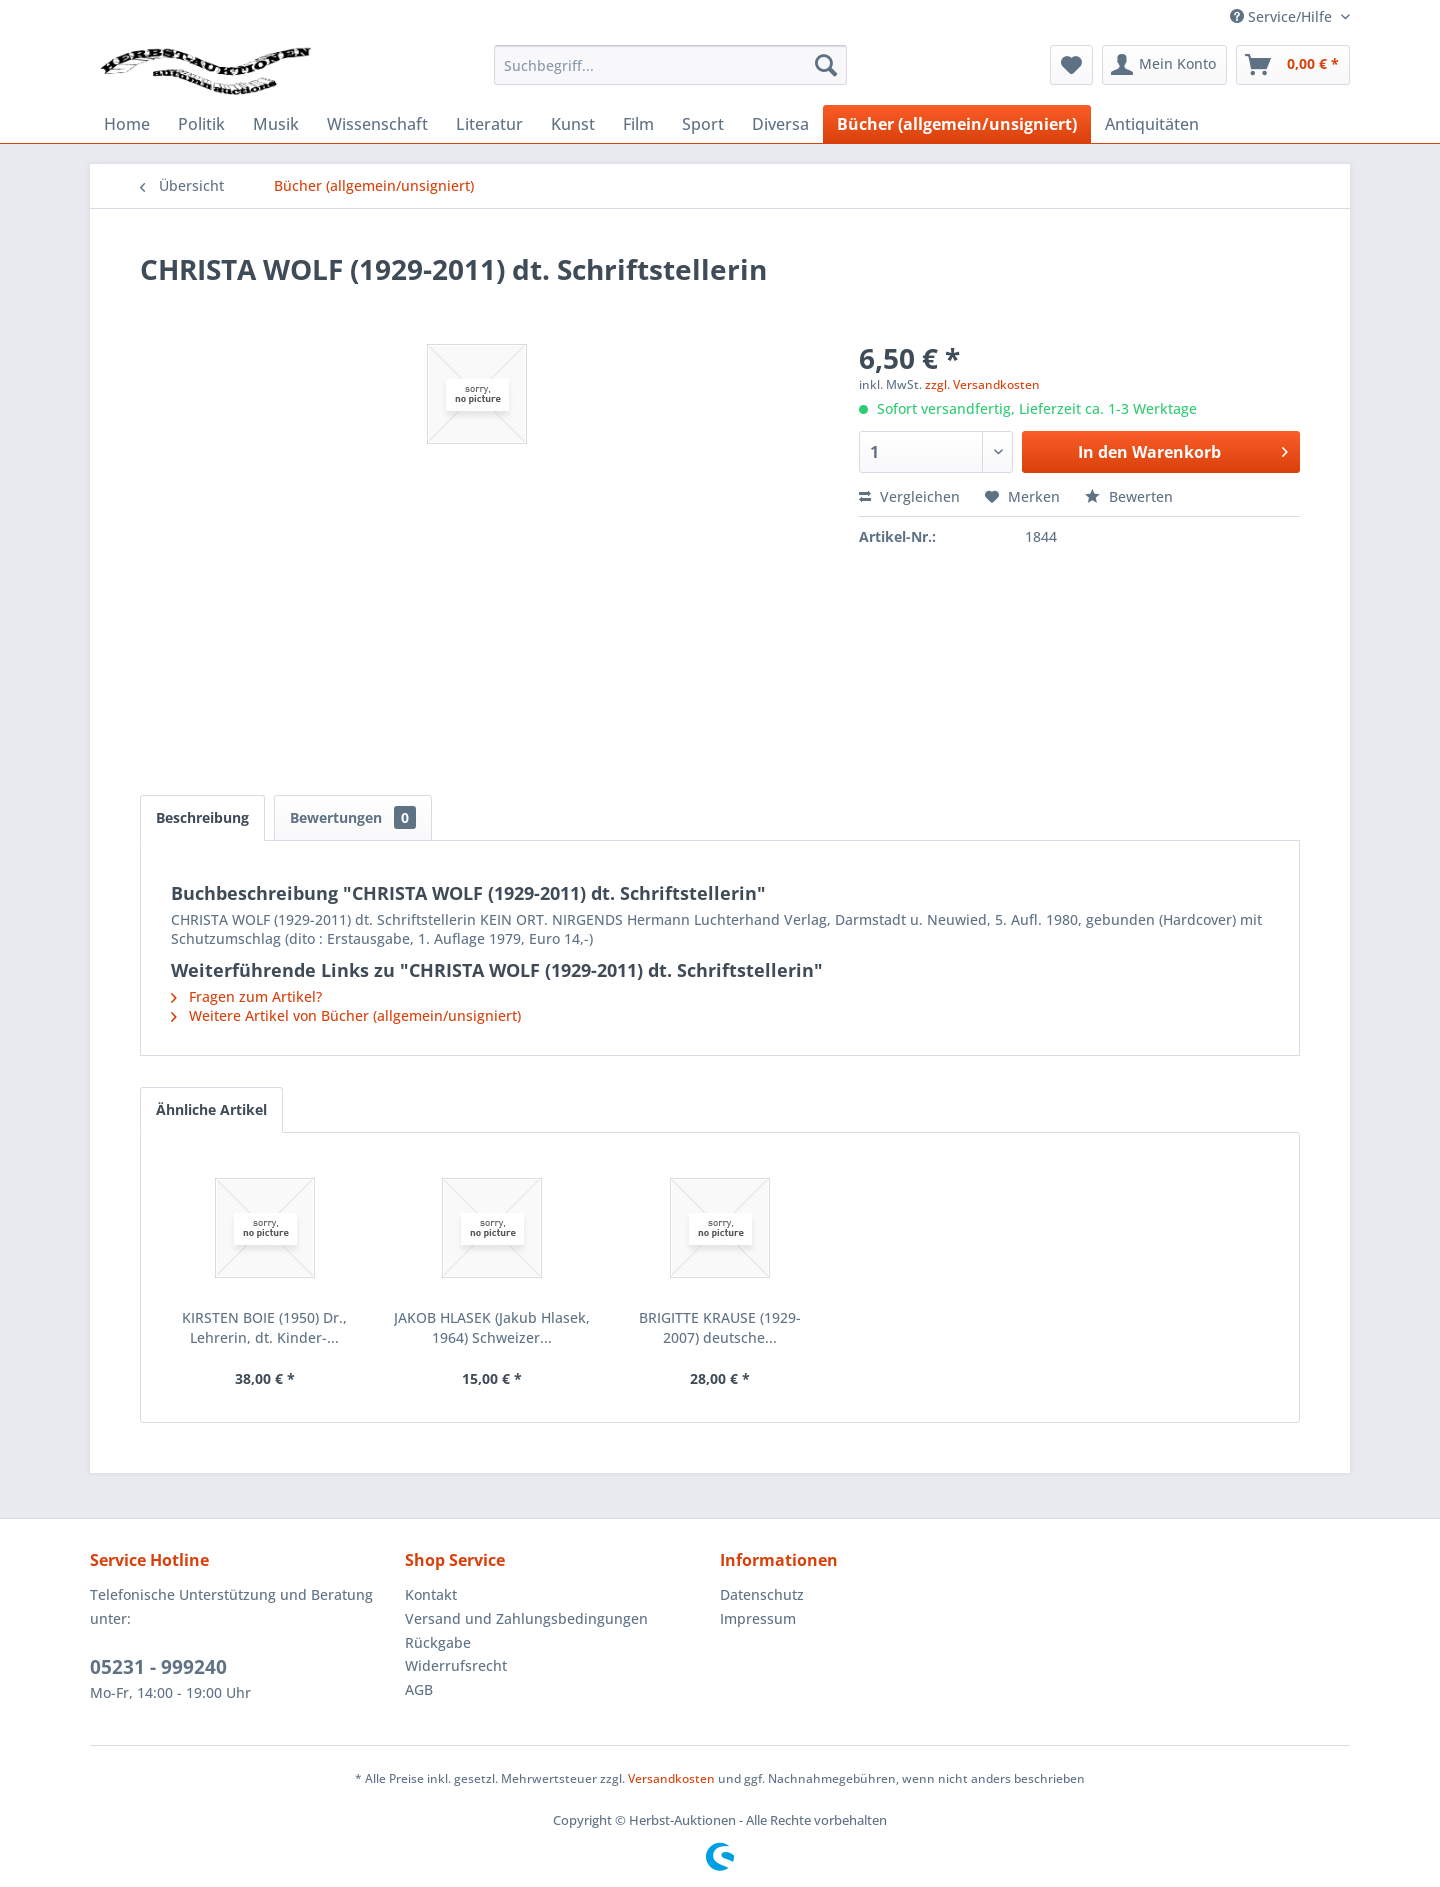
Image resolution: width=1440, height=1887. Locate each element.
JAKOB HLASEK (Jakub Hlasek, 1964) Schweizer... (492, 1327)
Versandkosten (671, 1778)
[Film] (638, 124)
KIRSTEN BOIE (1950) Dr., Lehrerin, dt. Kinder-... (264, 1327)
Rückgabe (438, 1642)
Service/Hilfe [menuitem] (1283, 16)
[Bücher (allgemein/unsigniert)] (957, 124)
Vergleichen (909, 496)
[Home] (127, 124)
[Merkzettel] (1071, 65)
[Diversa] (780, 124)
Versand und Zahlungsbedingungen (526, 1618)
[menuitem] (670, 65)
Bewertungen (353, 817)
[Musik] (276, 124)
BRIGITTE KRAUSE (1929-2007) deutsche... (720, 1327)
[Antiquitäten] (1152, 124)
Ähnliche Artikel (211, 1109)
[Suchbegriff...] (670, 65)
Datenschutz (762, 1594)
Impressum (758, 1618)
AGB (419, 1689)
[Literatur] (489, 124)
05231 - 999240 (158, 1667)
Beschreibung (202, 817)
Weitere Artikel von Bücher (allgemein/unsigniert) (346, 1015)
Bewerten (1129, 496)
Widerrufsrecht (456, 1665)
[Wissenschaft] (377, 124)
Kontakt (431, 1594)
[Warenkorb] (1293, 65)
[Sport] (703, 124)
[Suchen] (826, 65)
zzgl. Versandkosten (982, 384)
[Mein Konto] (1164, 65)
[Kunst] (573, 124)
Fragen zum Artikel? (246, 996)
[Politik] (201, 124)
